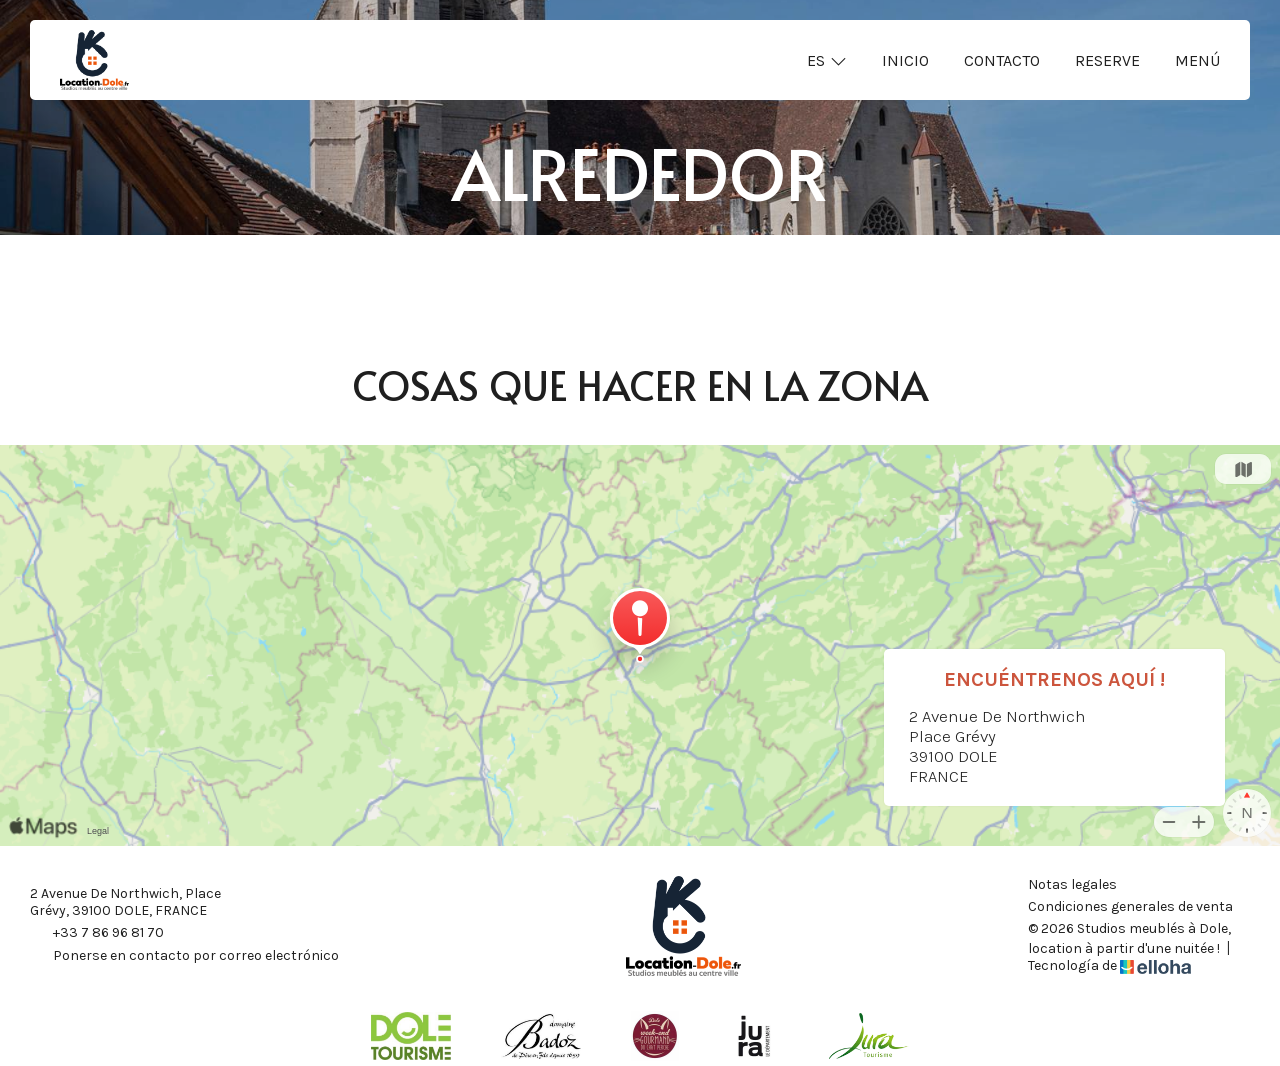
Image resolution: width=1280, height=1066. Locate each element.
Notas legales (1072, 885)
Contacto (1002, 60)
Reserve (1107, 60)
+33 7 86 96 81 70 (97, 934)
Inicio (905, 60)
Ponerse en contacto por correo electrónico (184, 957)
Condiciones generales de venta (1130, 907)
